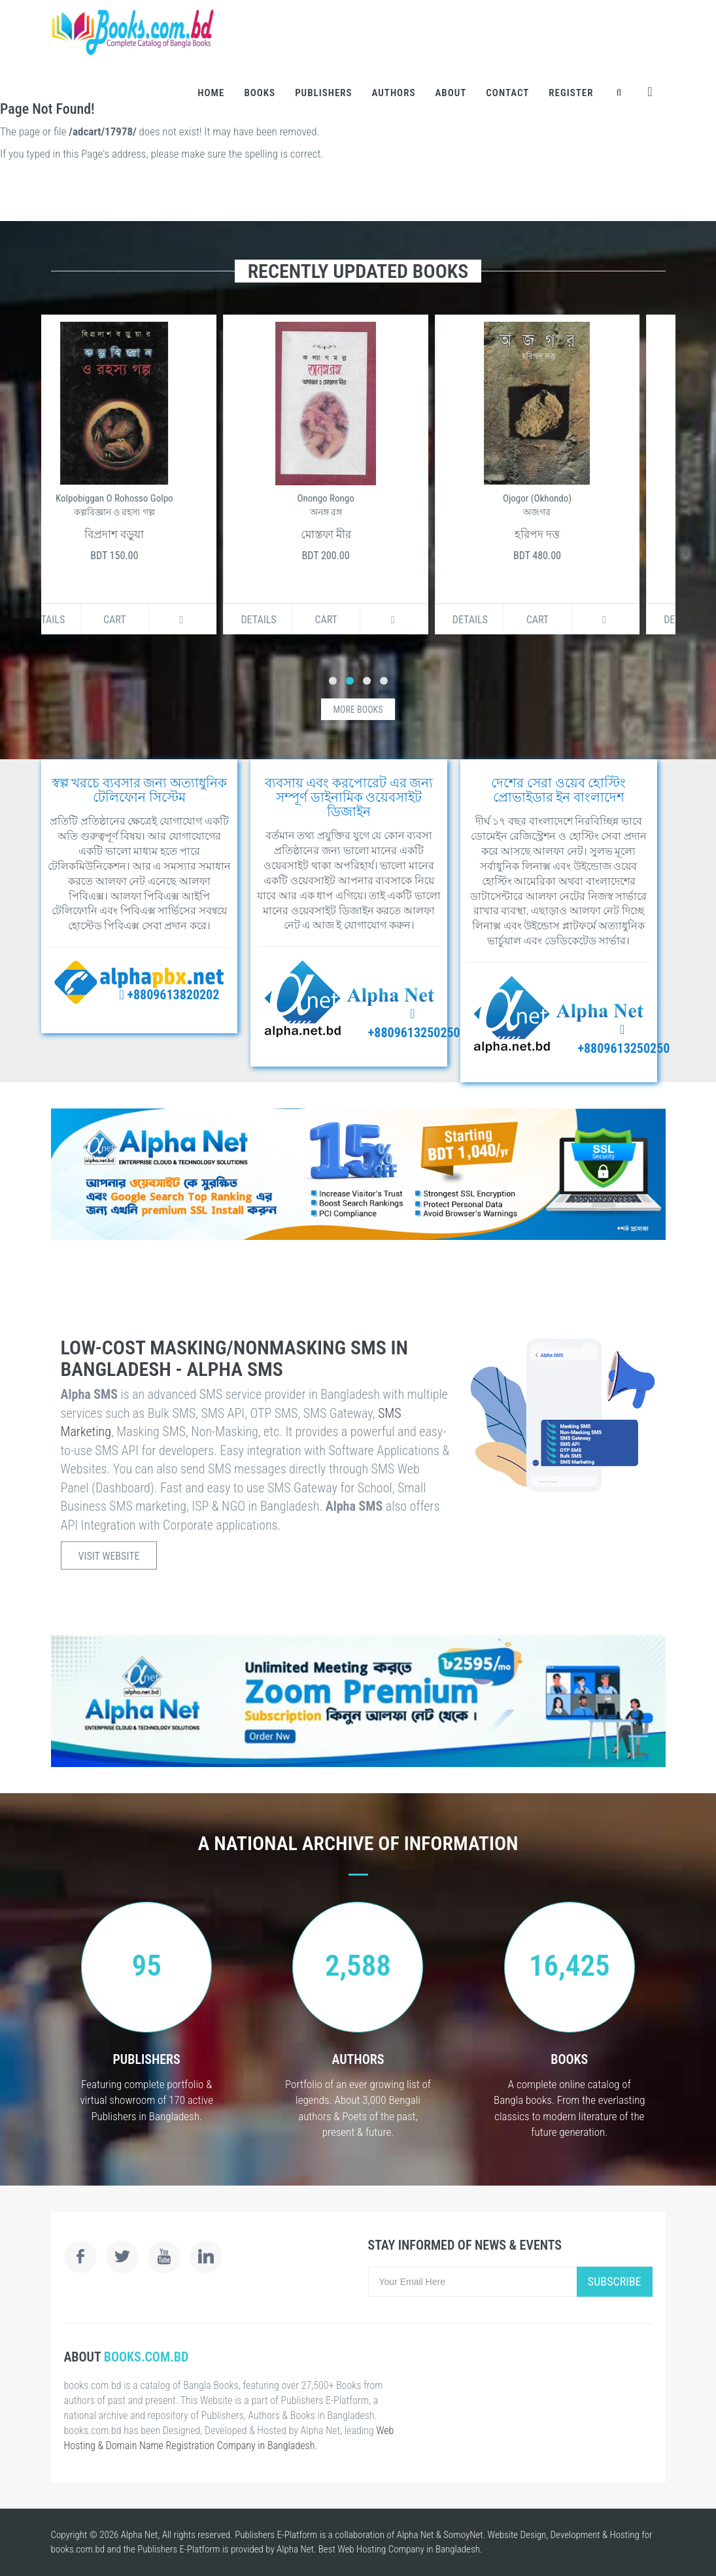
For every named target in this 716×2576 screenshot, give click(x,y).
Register (571, 93)
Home (210, 93)
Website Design (517, 2535)
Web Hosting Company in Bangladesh (408, 2549)
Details (79, 619)
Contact (507, 93)
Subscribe (614, 2281)
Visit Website (109, 1556)
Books (259, 93)
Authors (394, 93)
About (450, 93)
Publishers (323, 93)
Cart (146, 619)
